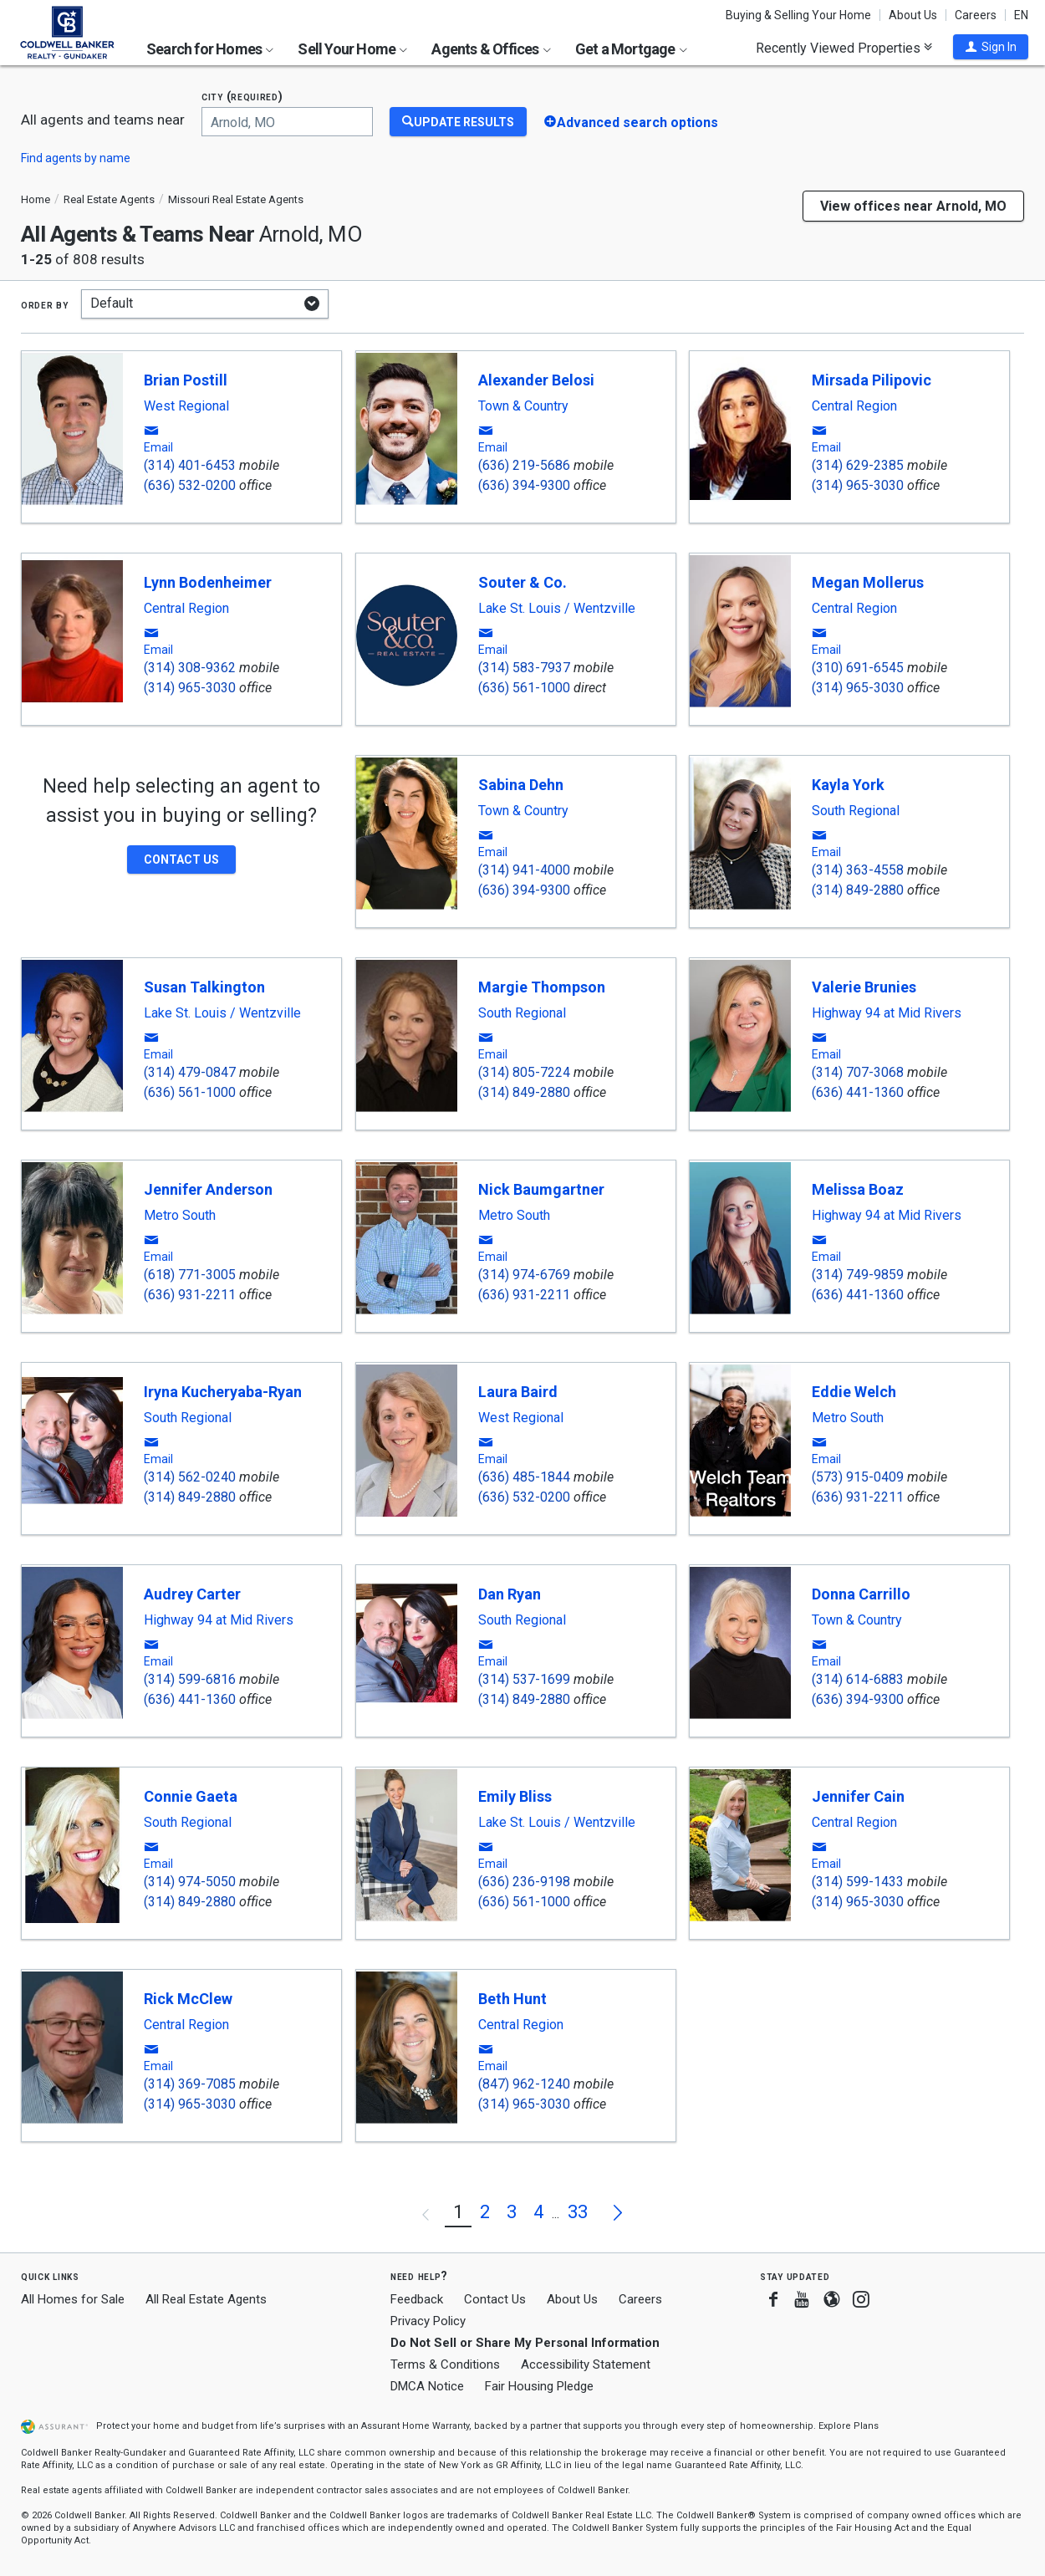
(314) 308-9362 (190, 668)
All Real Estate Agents (206, 2299)
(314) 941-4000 (524, 870)
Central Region (854, 406)
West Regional (186, 406)
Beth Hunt (512, 1998)
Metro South (180, 1215)
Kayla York (848, 784)
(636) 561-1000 (524, 688)
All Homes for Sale (73, 2299)
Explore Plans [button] (848, 2425)
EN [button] (1021, 15)
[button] (990, 46)
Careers (976, 15)
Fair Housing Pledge (539, 2386)
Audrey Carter (192, 1594)
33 (578, 2211)
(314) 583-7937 (524, 668)
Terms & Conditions (445, 2364)
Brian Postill (185, 380)
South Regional (856, 811)
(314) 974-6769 (524, 1275)
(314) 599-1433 (858, 1882)
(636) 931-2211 (190, 1295)
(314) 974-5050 (190, 1882)
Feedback (416, 2299)
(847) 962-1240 (524, 2084)
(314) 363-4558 (858, 870)
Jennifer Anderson (208, 1189)
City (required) (242, 96)
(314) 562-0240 (190, 1477)
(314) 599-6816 (190, 1679)
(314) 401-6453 (190, 465)
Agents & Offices (490, 49)
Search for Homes (209, 49)
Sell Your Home (352, 49)
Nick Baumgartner (541, 1189)
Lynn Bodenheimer (208, 582)
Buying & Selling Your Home (798, 15)
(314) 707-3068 (858, 1072)
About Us (913, 15)
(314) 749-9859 (858, 1275)
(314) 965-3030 (858, 485)
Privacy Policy (428, 2321)
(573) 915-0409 (858, 1477)
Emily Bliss (515, 1796)
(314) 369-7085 (190, 2084)
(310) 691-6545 (858, 668)
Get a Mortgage (631, 49)
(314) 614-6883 (858, 1679)
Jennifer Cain (858, 1796)
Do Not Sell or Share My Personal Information (525, 2342)
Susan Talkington (204, 987)
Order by (45, 304)
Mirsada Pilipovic (871, 380)
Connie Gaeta (190, 1796)
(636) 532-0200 (190, 485)
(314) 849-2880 (858, 890)
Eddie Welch (854, 1391)
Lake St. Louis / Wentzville (556, 608)
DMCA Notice (427, 2386)
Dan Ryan (509, 1594)
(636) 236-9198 (524, 1882)
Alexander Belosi (536, 380)
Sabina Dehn (520, 784)
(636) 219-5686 (524, 465)
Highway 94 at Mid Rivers (886, 1013)
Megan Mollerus (868, 582)
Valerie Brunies (864, 987)
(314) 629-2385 (858, 465)
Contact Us (495, 2299)
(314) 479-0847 (190, 1072)
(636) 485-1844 (524, 1477)
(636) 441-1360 (858, 1092)
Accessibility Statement (585, 2364)
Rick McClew (188, 1998)
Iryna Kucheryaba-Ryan (223, 1391)
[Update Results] (458, 121)
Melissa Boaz (858, 1189)
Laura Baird (518, 1391)
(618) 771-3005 (190, 1275)
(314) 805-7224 (524, 1072)
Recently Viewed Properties (844, 47)
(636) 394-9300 (524, 485)
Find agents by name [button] (75, 158)
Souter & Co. (522, 582)
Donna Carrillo (861, 1594)
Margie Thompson (541, 987)
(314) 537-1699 (524, 1679)
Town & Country (523, 406)
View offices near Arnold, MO (913, 206)
